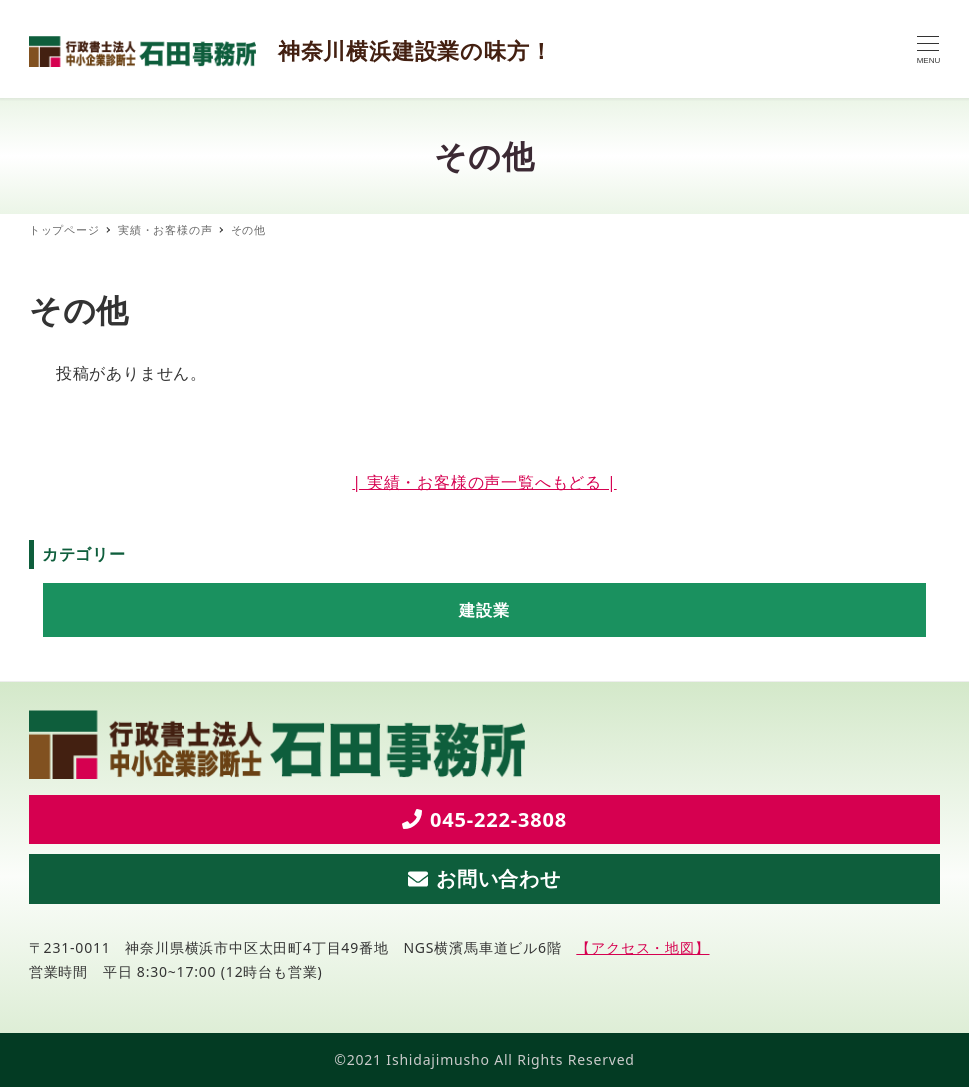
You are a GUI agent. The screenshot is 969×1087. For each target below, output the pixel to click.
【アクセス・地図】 (642, 947)
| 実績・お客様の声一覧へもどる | (484, 482)
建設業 (484, 610)
